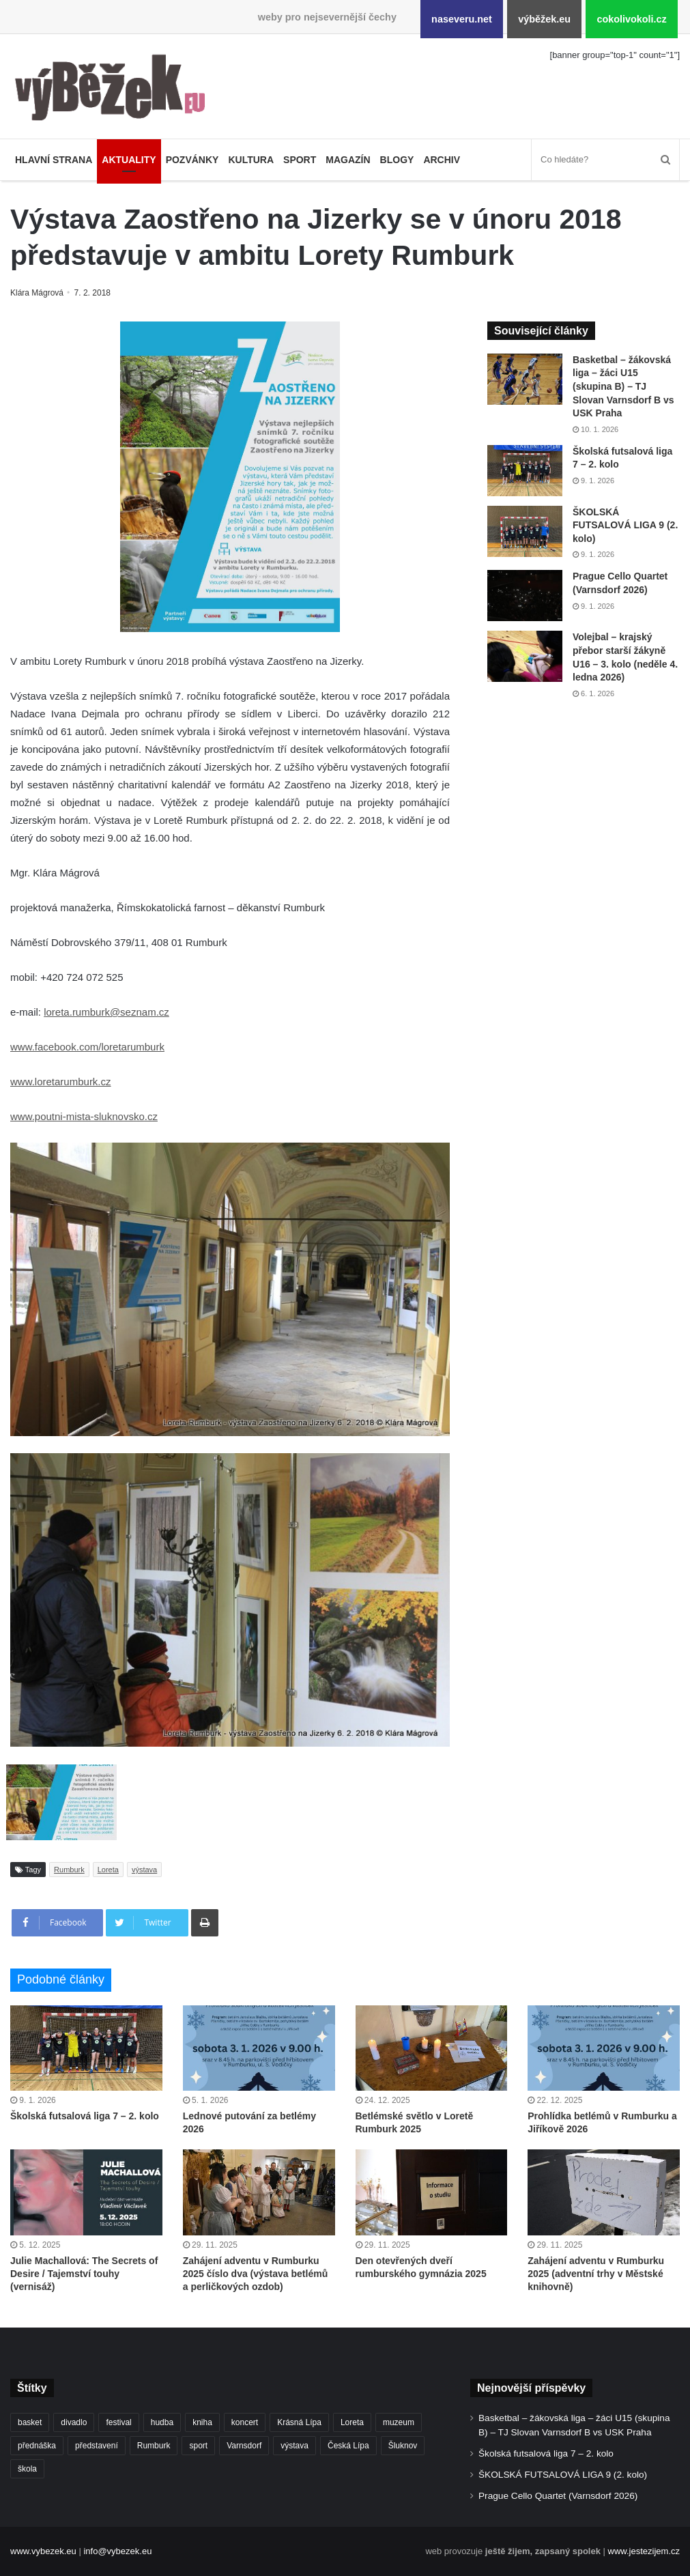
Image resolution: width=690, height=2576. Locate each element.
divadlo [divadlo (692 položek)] (74, 2422)
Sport (299, 159)
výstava (144, 1869)
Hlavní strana (53, 159)
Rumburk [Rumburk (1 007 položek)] (154, 2445)
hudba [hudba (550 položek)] (162, 2422)
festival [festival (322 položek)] (118, 2422)
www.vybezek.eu (43, 2551)
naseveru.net (461, 19)
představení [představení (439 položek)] (96, 2445)
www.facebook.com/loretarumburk (87, 1047)
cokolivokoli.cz (631, 19)
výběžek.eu (544, 19)
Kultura (251, 159)
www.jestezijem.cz (644, 2551)
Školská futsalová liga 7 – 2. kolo (84, 2115)
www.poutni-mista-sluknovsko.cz (84, 1116)
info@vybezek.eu (117, 2551)
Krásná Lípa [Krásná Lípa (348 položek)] (299, 2422)
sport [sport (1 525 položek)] (198, 2445)
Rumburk (69, 1869)
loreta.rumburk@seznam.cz (106, 1012)
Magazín (348, 159)
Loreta (108, 1869)
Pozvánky (192, 159)
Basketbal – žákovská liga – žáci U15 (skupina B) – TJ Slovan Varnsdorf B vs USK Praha (623, 386)
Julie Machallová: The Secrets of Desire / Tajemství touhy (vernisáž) (84, 2273)
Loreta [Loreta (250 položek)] (352, 2422)
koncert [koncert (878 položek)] (244, 2422)
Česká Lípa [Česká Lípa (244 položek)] (348, 2445)
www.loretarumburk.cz (60, 1081)
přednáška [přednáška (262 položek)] (37, 2445)
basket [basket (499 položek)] (30, 2422)
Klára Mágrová (38, 293)
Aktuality (129, 159)
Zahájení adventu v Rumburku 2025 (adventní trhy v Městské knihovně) (596, 2273)
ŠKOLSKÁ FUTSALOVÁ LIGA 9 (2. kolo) (625, 525)
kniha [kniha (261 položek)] (202, 2422)
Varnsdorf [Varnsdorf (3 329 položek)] (244, 2445)
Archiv (441, 159)
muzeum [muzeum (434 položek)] (398, 2422)
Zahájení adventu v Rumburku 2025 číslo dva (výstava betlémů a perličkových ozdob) (255, 2273)
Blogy (397, 159)
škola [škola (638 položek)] (27, 2469)
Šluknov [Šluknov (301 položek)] (403, 2445)
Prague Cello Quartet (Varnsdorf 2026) (557, 2496)
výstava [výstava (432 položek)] (294, 2445)
